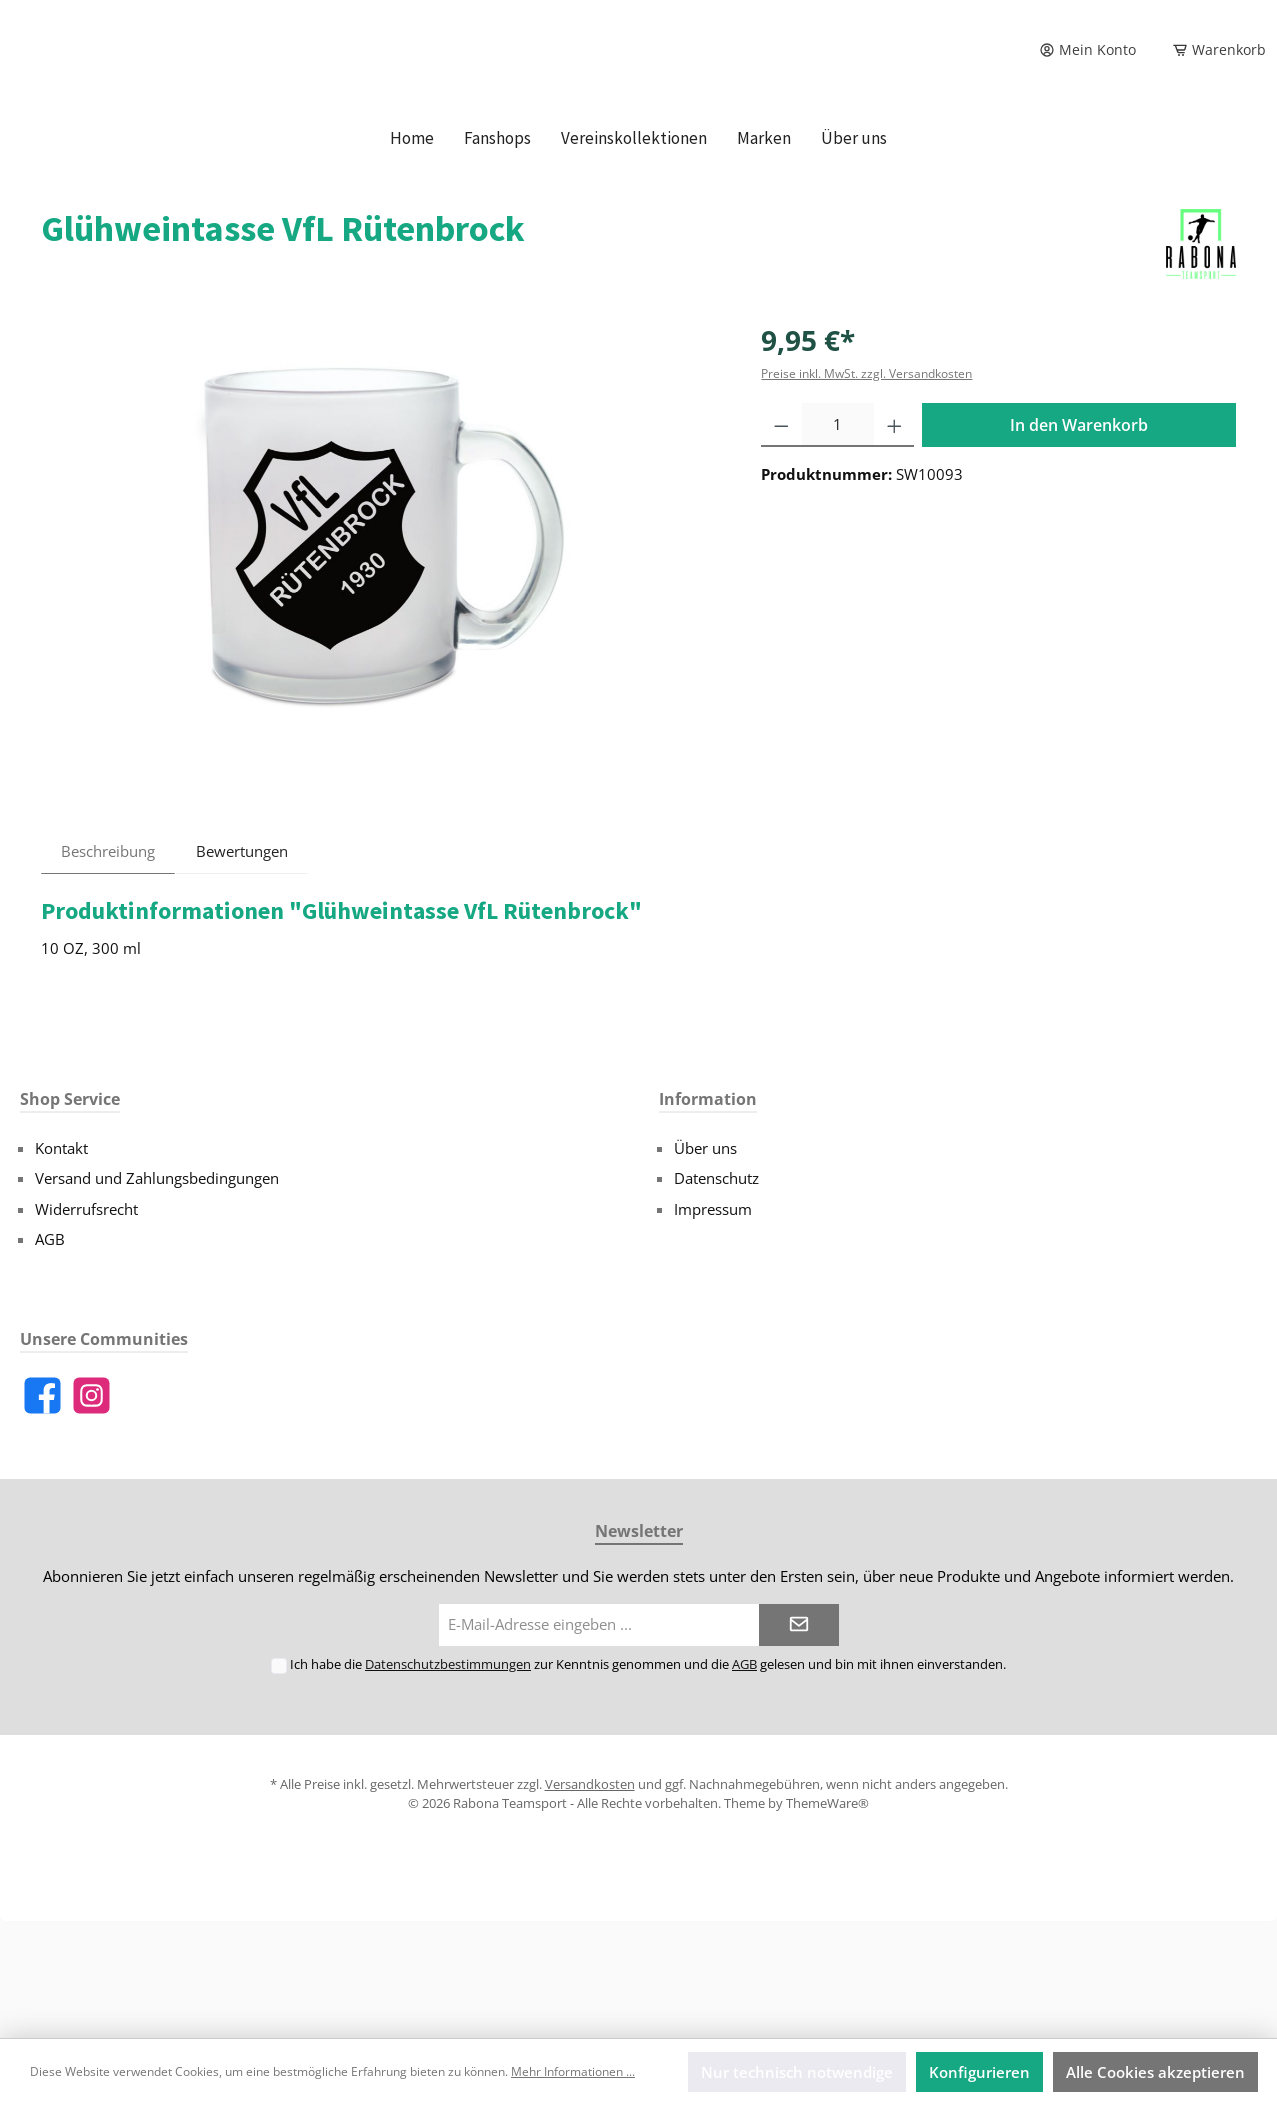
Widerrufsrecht (86, 1326)
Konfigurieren (979, 2072)
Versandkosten (590, 1901)
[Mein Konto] (1087, 50)
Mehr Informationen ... (573, 2071)
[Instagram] (91, 1512)
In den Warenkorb (1079, 542)
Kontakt (61, 1265)
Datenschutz (716, 1295)
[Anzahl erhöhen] (894, 542)
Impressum (713, 1326)
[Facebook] (42, 1512)
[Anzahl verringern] (781, 542)
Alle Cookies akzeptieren (1155, 2072)
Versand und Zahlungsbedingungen (157, 1295)
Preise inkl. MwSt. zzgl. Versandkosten (866, 490)
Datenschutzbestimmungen (448, 1781)
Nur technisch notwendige (797, 2072)
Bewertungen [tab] (242, 968)
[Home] (412, 255)
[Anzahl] (838, 542)
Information (708, 1216)
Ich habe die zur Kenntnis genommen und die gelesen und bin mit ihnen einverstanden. (648, 1781)
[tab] (108, 968)
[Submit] (799, 1742)
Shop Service (70, 1216)
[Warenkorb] (1213, 50)
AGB (50, 1356)
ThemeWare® (827, 1920)
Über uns (705, 1265)
